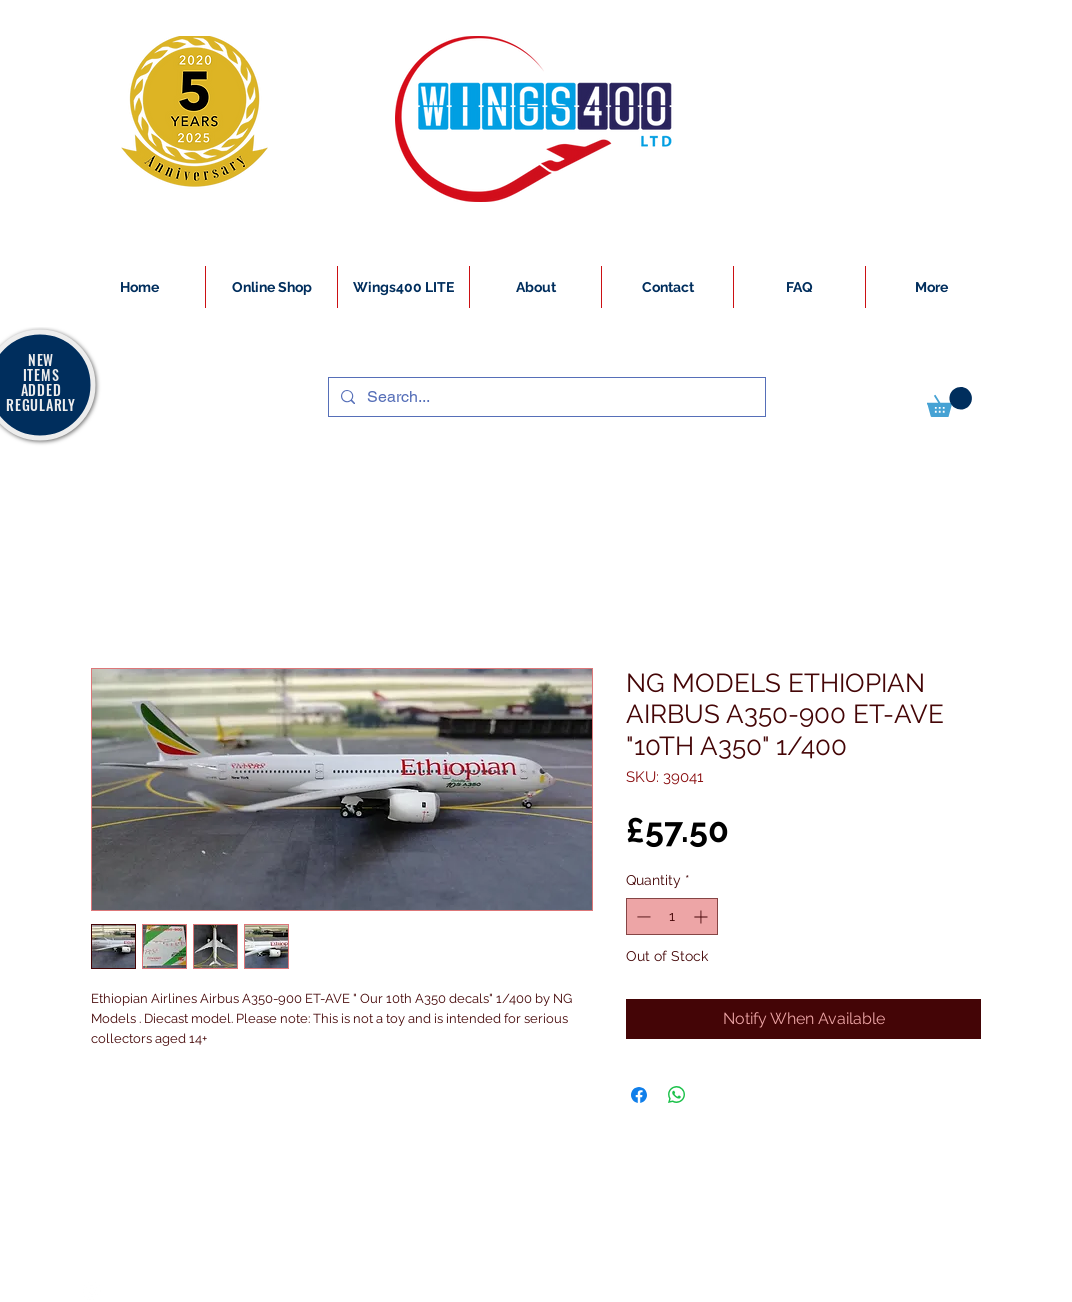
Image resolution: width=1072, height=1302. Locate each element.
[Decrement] (641, 916)
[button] (949, 402)
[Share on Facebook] (639, 1095)
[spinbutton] (672, 916)
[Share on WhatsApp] (677, 1095)
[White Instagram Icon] (92, 1291)
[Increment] (702, 916)
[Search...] (545, 397)
